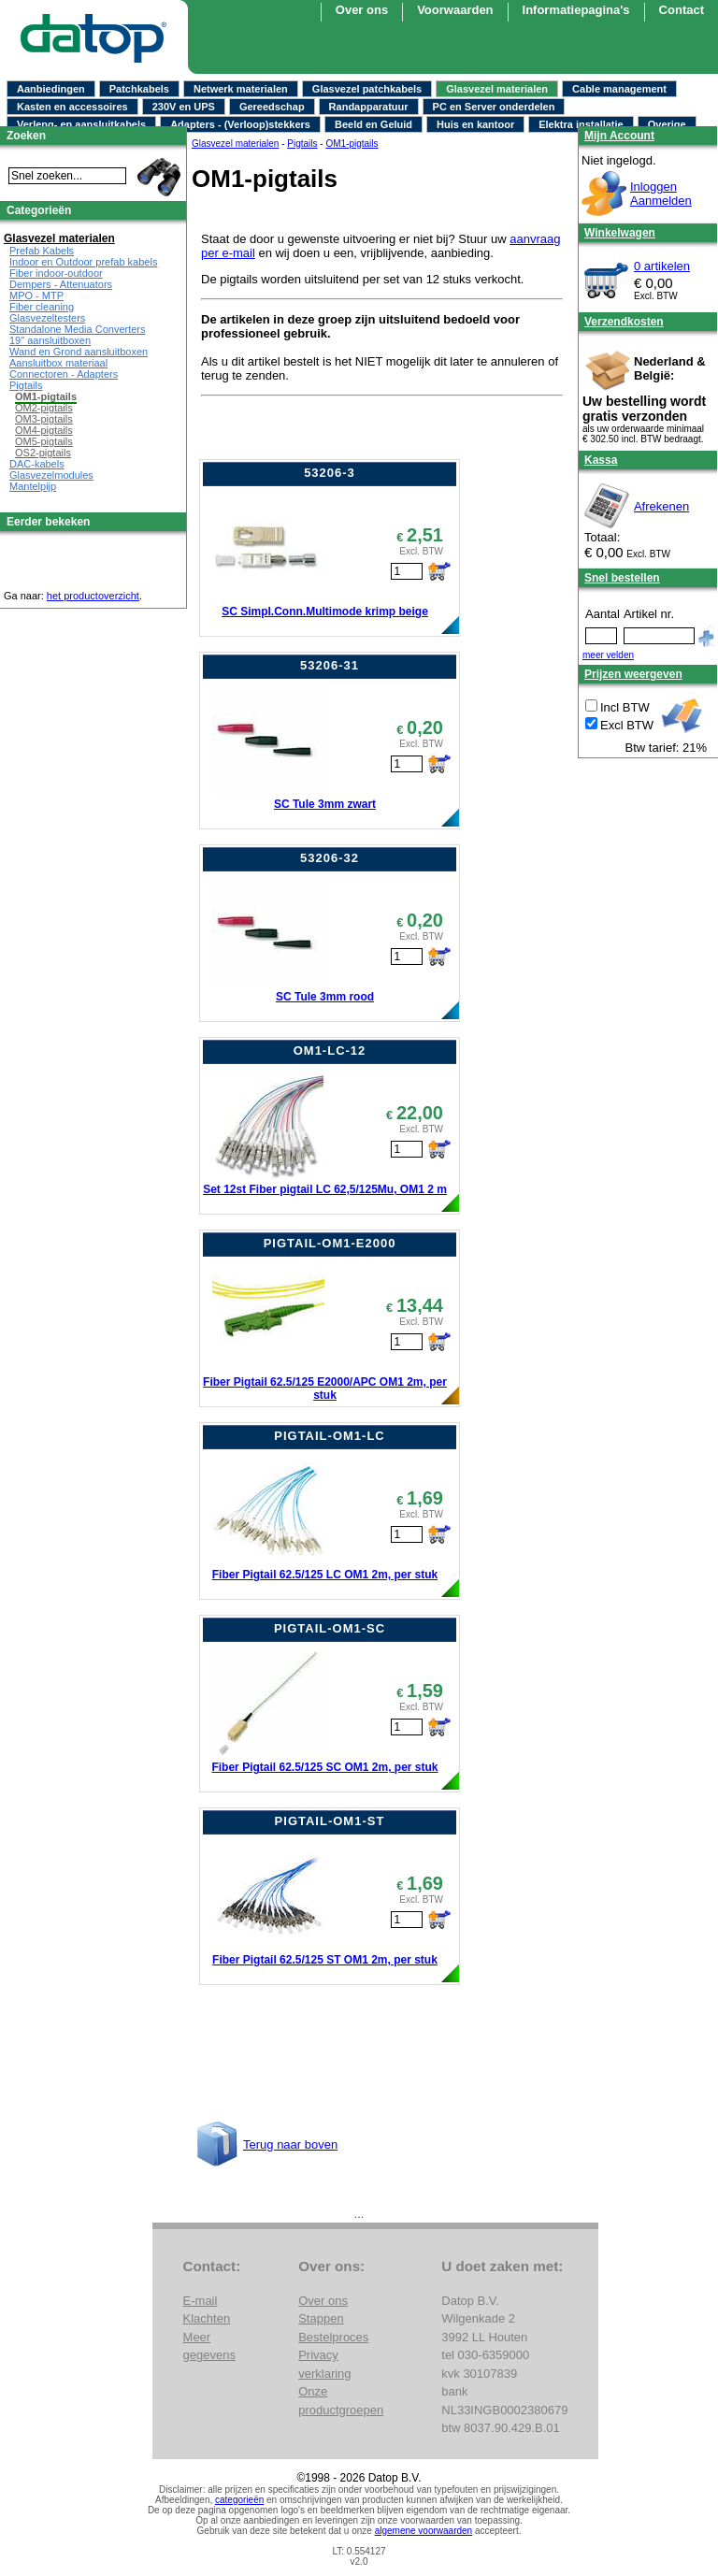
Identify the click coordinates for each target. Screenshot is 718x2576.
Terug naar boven (290, 2144)
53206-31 (329, 665)
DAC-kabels (37, 463)
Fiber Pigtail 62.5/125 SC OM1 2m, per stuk (324, 1767)
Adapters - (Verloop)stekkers (240, 124)
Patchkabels (139, 88)
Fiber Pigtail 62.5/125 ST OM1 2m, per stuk (325, 1959)
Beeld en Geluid (373, 124)
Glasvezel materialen (497, 88)
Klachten (207, 2318)
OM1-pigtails (46, 396)
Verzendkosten (624, 321)
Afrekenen (661, 506)
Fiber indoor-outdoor (56, 273)
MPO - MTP (36, 295)
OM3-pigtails (44, 419)
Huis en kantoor (475, 124)
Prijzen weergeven (633, 674)
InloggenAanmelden (661, 194)
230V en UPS (183, 106)
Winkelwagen (619, 232)
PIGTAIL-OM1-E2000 (330, 1243)
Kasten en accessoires (72, 106)
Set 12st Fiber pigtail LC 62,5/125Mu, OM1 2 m (325, 1189)
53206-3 (329, 473)
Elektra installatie (581, 124)
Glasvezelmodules (51, 475)
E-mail (200, 2301)
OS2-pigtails (43, 452)
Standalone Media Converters (77, 329)
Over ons (323, 2301)
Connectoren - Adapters (63, 374)
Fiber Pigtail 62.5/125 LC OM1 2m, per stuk (325, 1574)
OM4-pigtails (44, 430)
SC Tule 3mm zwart (325, 804)
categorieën (239, 2500)
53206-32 (329, 858)
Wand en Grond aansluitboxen (78, 351)
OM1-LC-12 (330, 1050)
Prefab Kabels (41, 250)
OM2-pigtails (44, 407)
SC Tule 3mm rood (325, 996)
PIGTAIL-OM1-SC (329, 1628)
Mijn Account (619, 135)
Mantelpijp (32, 486)
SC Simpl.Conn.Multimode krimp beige (325, 611)
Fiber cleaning (41, 306)
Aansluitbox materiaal (58, 362)
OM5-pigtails (44, 441)
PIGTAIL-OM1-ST (330, 1821)
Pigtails (25, 385)
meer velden (608, 655)
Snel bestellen (622, 577)
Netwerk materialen (241, 88)
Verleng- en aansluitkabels (81, 124)
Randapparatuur (369, 106)
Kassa (600, 460)
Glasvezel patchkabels (367, 88)
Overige (667, 124)
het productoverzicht (93, 595)
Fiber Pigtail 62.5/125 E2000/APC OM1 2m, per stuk (325, 1388)
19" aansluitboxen (50, 340)
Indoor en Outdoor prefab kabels (83, 261)
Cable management (619, 88)
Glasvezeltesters (47, 318)
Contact (681, 10)
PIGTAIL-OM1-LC (329, 1436)
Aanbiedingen (51, 88)
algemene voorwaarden (424, 2531)
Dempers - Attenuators (60, 284)
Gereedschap (272, 106)
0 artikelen (662, 266)
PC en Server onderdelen (494, 106)
